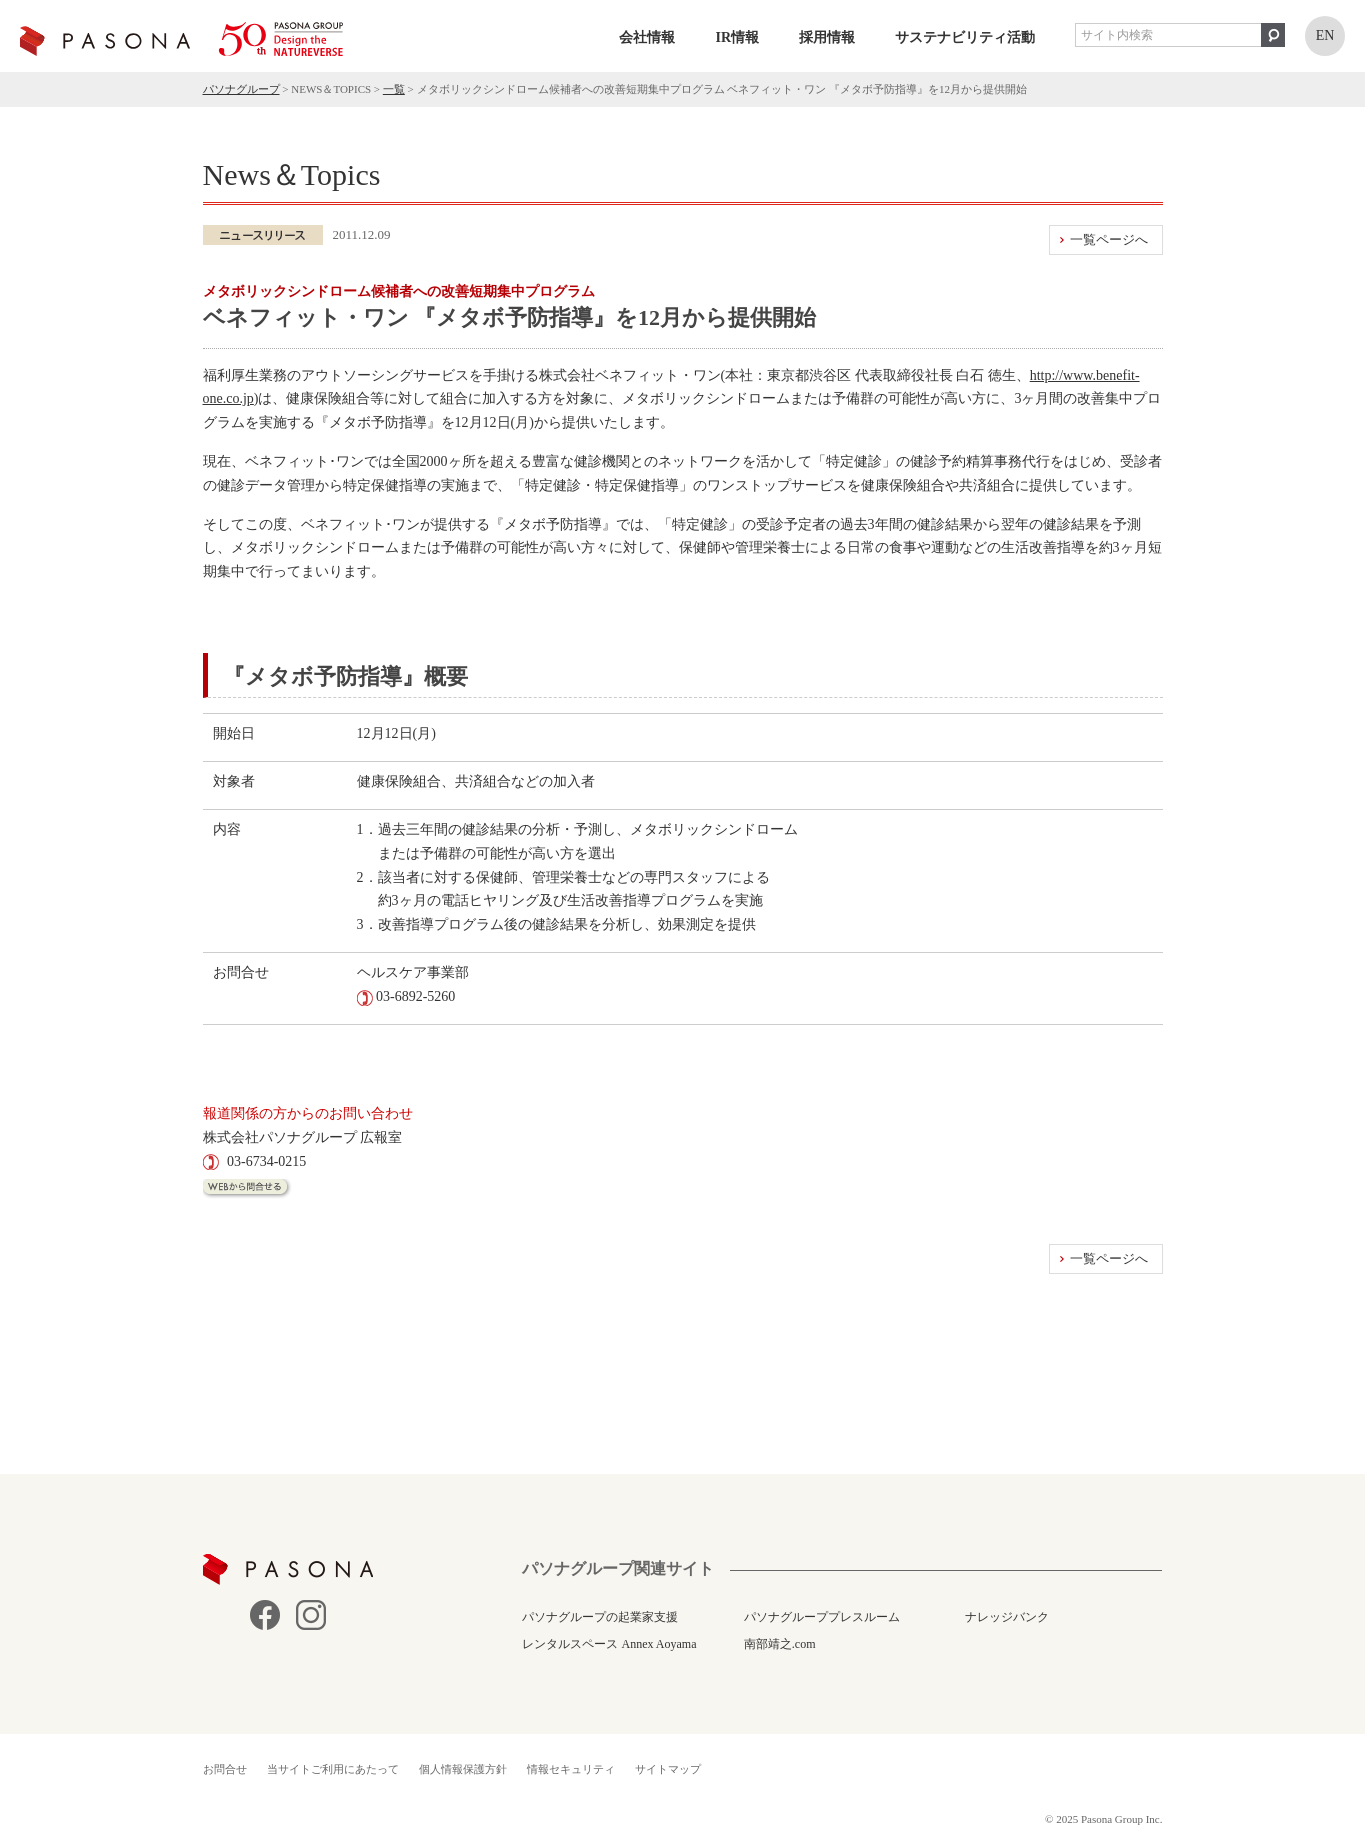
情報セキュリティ (571, 1769)
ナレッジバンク (1007, 1617)
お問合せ (225, 1769)
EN (1325, 35)
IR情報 (737, 37)
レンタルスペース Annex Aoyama (609, 1644)
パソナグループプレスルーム (822, 1617)
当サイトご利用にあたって (333, 1769)
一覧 (394, 89)
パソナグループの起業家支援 (600, 1617)
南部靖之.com (780, 1644)
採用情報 (827, 37)
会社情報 (647, 37)
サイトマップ (668, 1769)
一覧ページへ (1109, 239)
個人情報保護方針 (463, 1769)
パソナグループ (241, 89)
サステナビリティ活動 (965, 37)
